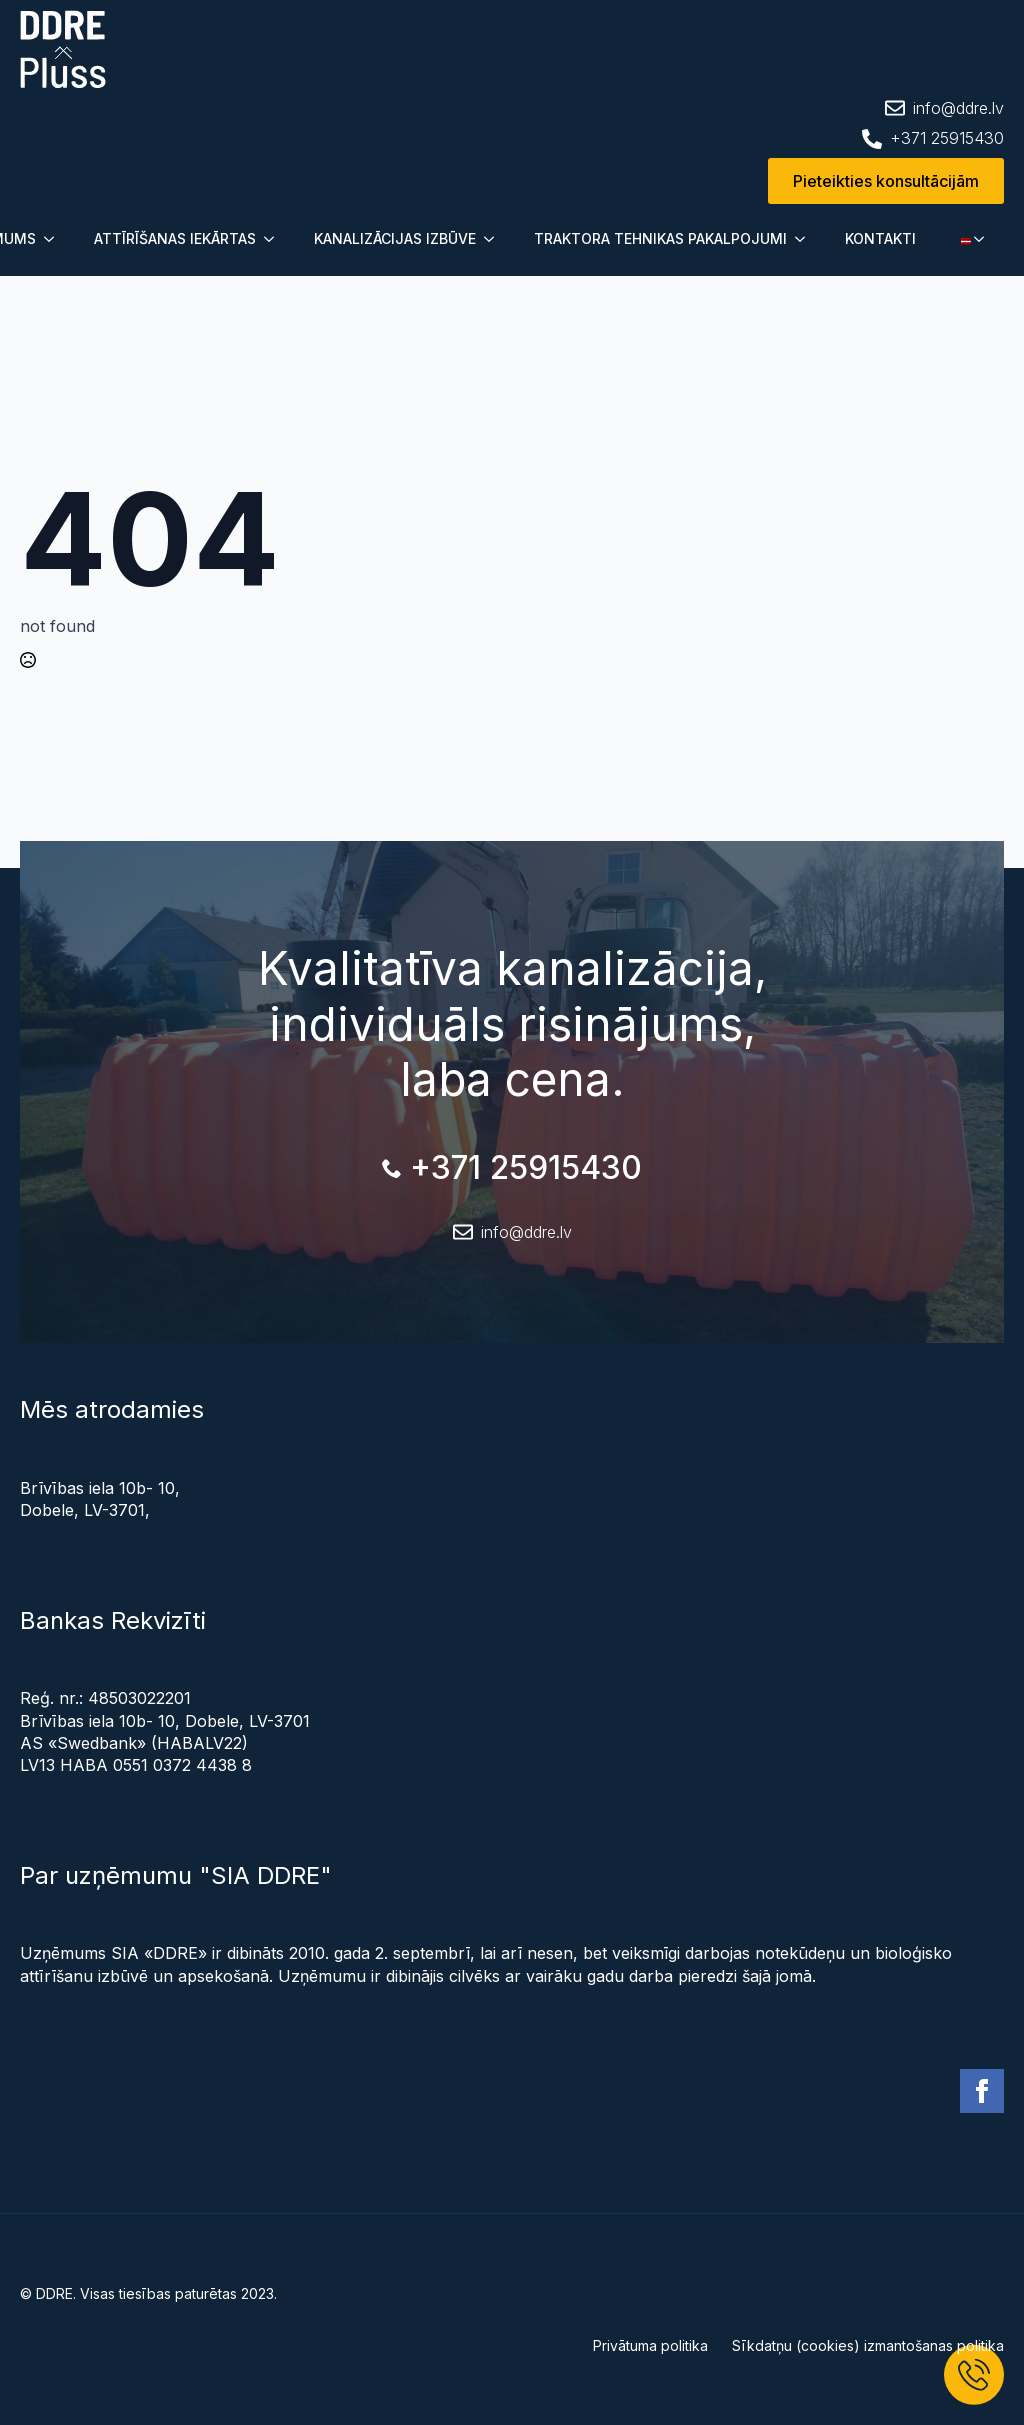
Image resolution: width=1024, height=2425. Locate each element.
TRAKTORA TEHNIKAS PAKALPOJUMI (660, 238)
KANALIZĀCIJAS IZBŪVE (395, 238)
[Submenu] (55, 239)
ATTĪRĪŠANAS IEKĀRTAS (175, 238)
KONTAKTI (880, 238)
